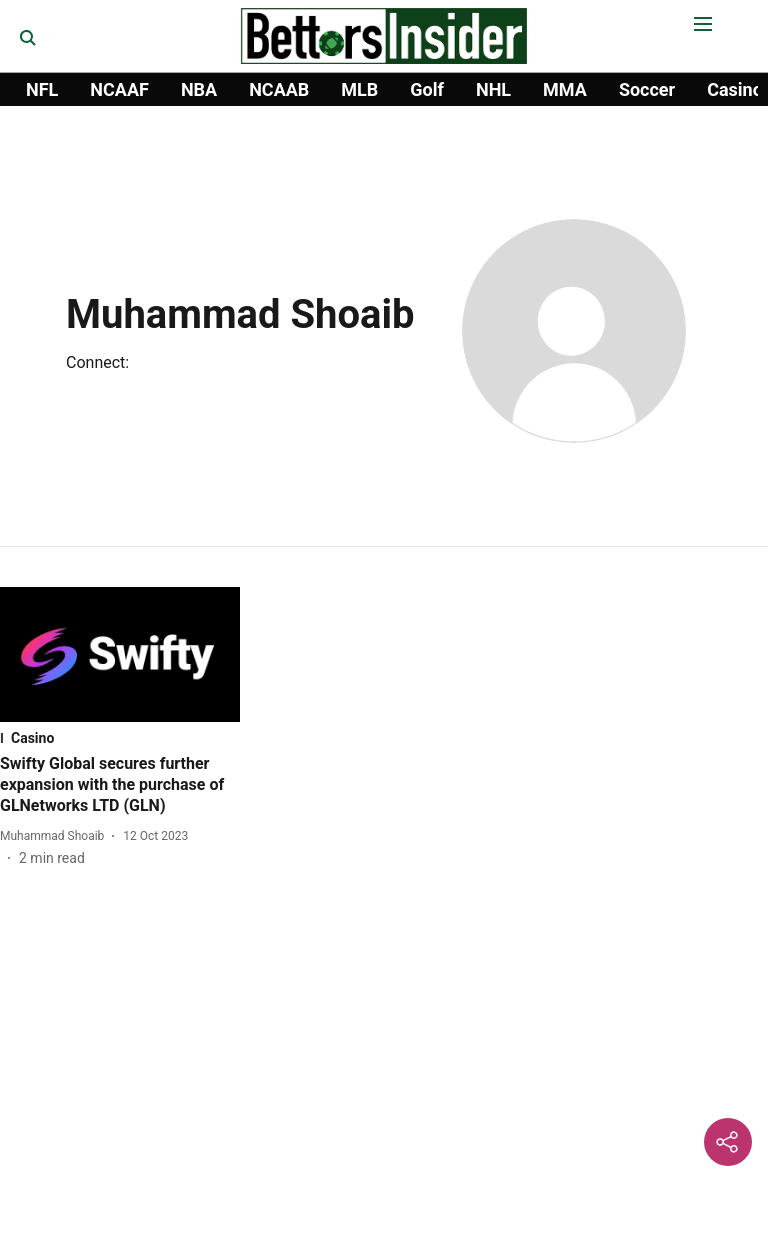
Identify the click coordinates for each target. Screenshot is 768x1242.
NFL (42, 89)
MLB (359, 89)
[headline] (120, 785)
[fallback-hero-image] (120, 654)
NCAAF (119, 89)
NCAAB (279, 89)
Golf (427, 89)
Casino (735, 89)
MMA (565, 89)
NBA (199, 89)
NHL (493, 89)
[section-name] (120, 738)
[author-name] (56, 836)
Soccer (647, 89)
